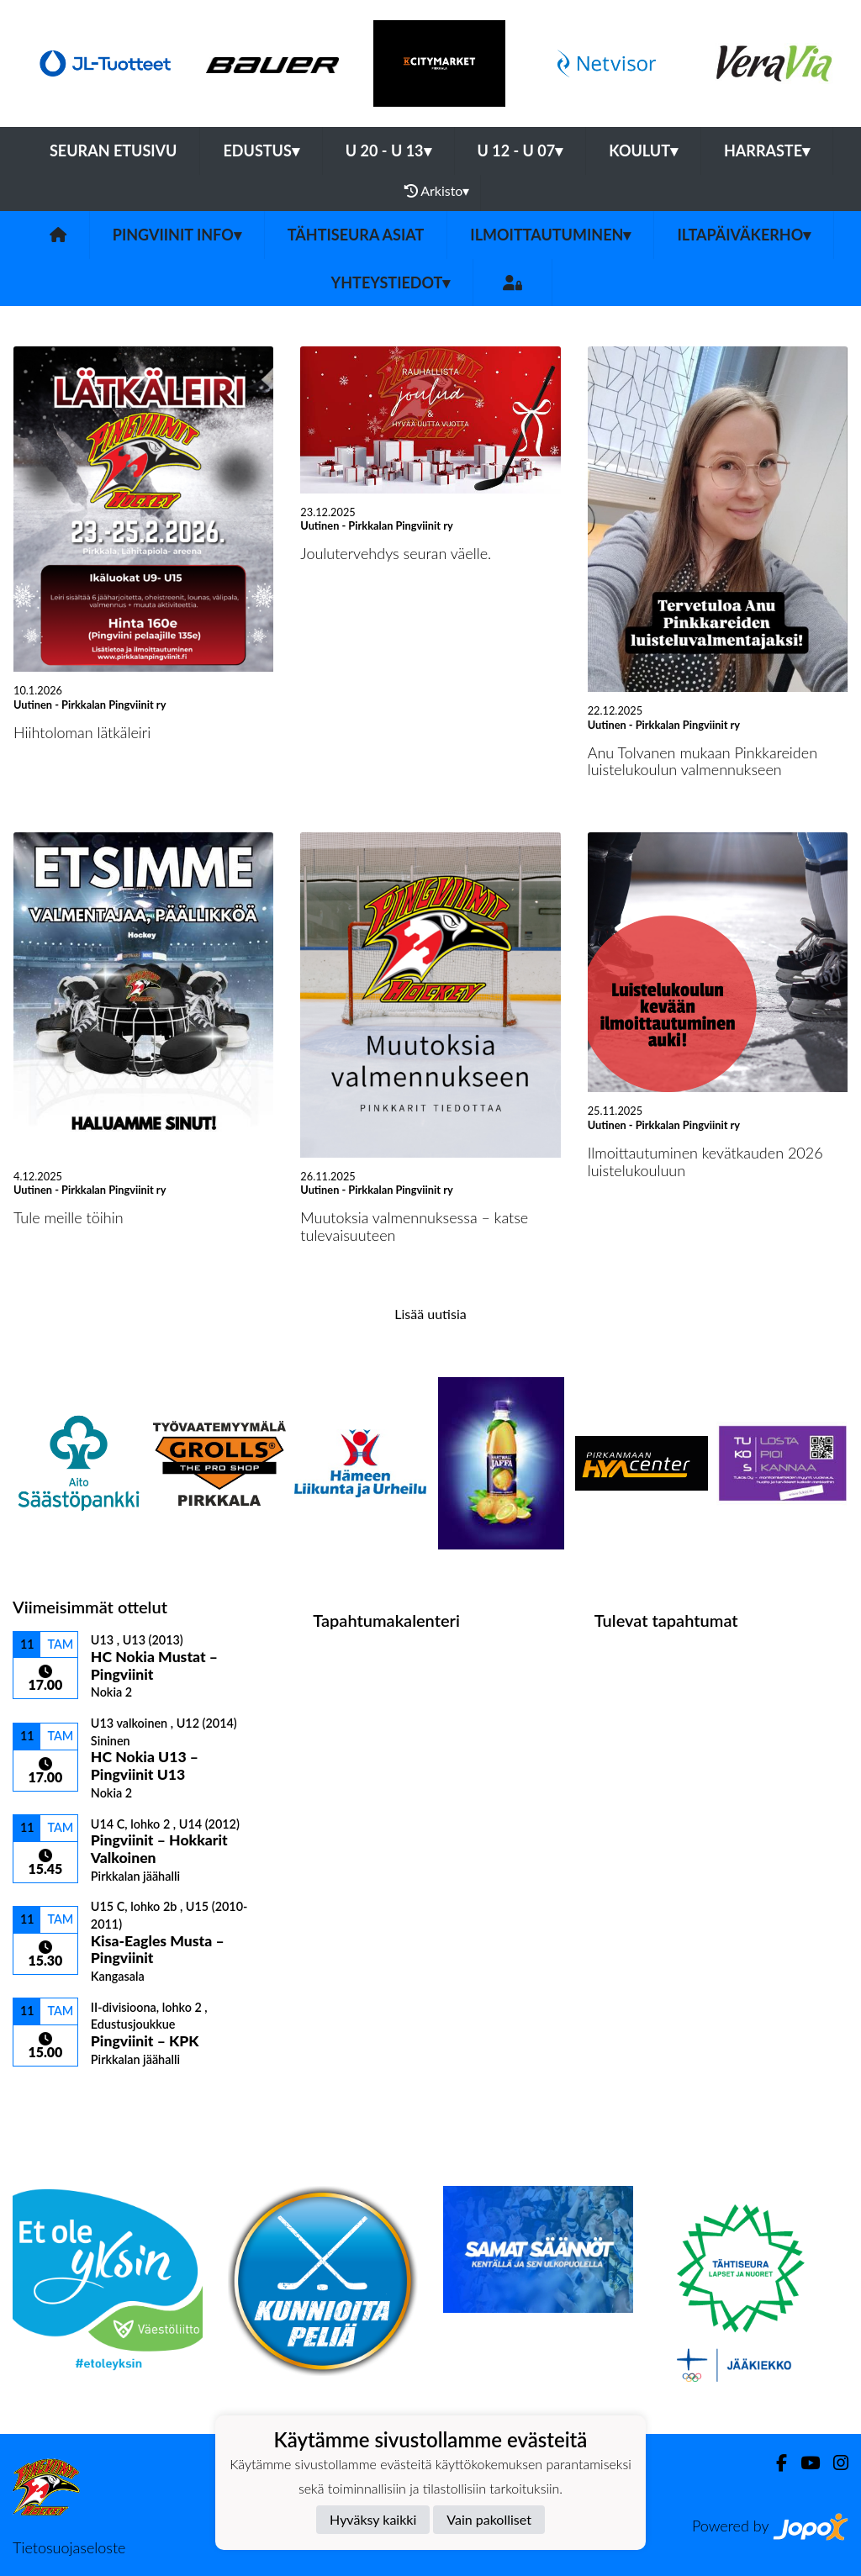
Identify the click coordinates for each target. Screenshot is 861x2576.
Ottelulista (54, 2096)
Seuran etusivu (113, 150)
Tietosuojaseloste (69, 2547)
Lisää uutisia (430, 1314)
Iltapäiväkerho (744, 234)
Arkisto (437, 191)
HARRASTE (767, 150)
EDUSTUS (260, 150)
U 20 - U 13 (388, 150)
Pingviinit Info (177, 234)
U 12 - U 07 (520, 150)
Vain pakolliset (488, 2519)
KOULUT (643, 150)
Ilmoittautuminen (550, 234)
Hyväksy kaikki (373, 2519)
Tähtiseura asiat (356, 234)
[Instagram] (834, 2463)
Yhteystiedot (391, 282)
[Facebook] (775, 2463)
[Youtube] (803, 2463)
